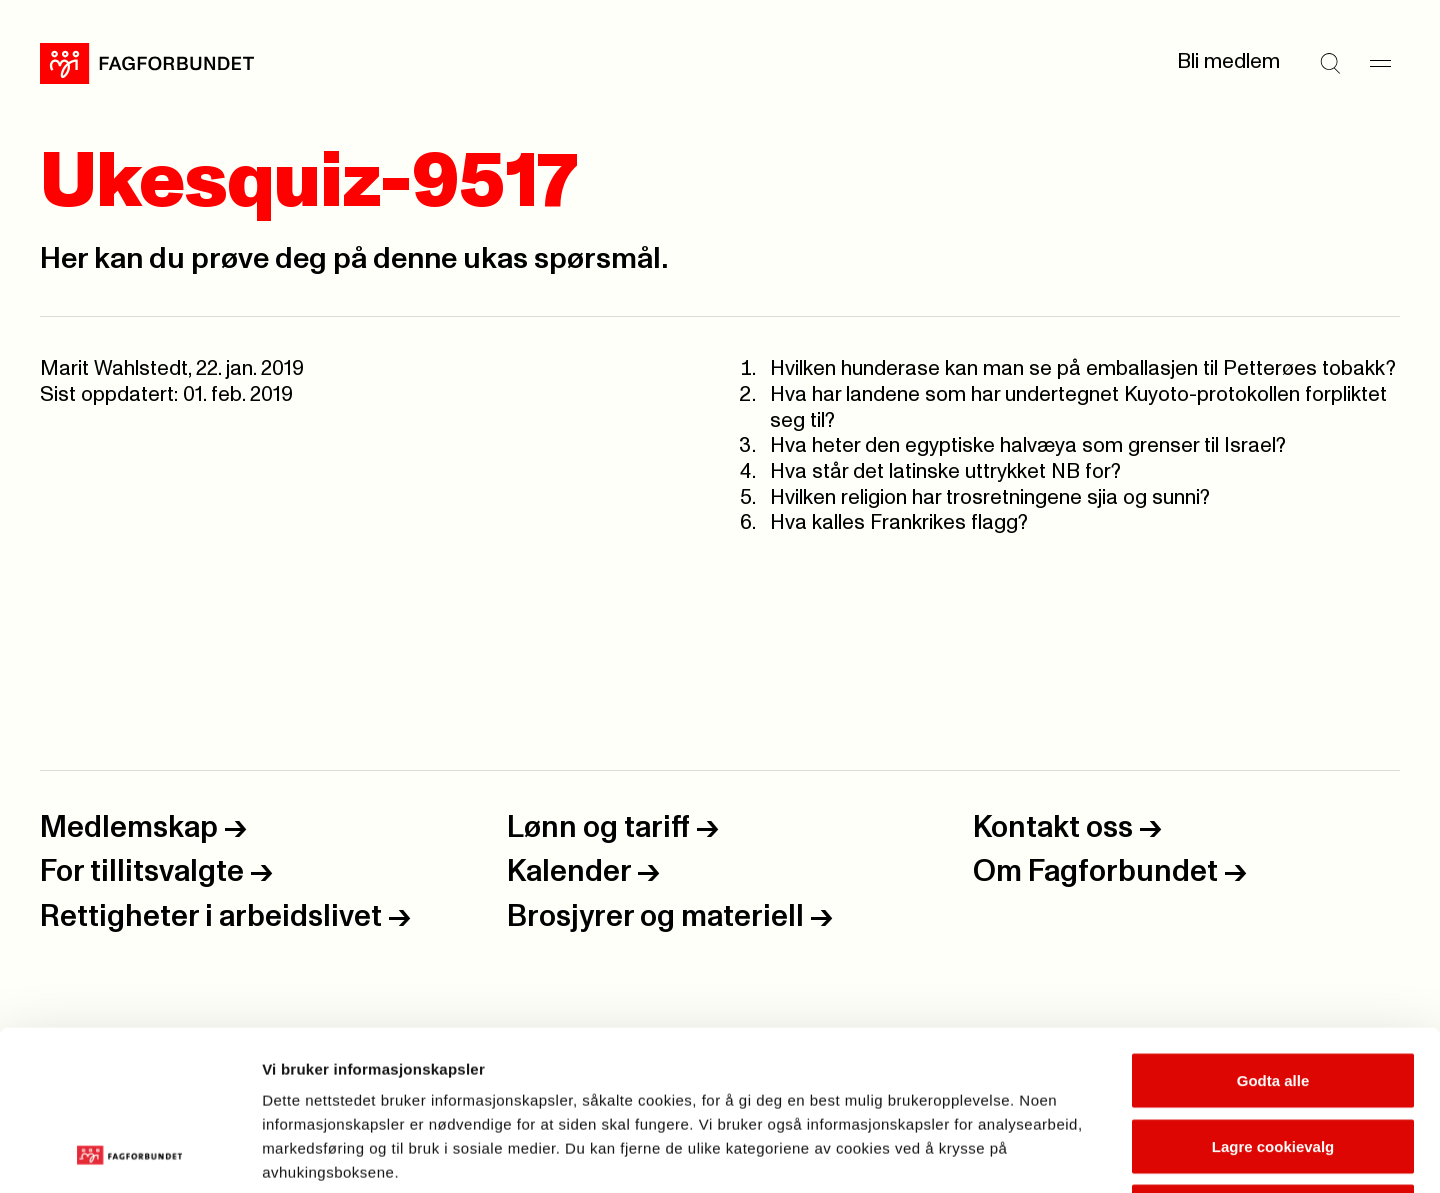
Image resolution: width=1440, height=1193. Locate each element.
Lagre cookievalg (1273, 996)
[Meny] (1380, 63)
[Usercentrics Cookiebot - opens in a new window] (129, 1154)
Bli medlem (1228, 62)
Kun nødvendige (1273, 1061)
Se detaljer (1075, 1153)
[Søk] (1330, 63)
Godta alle (1273, 930)
